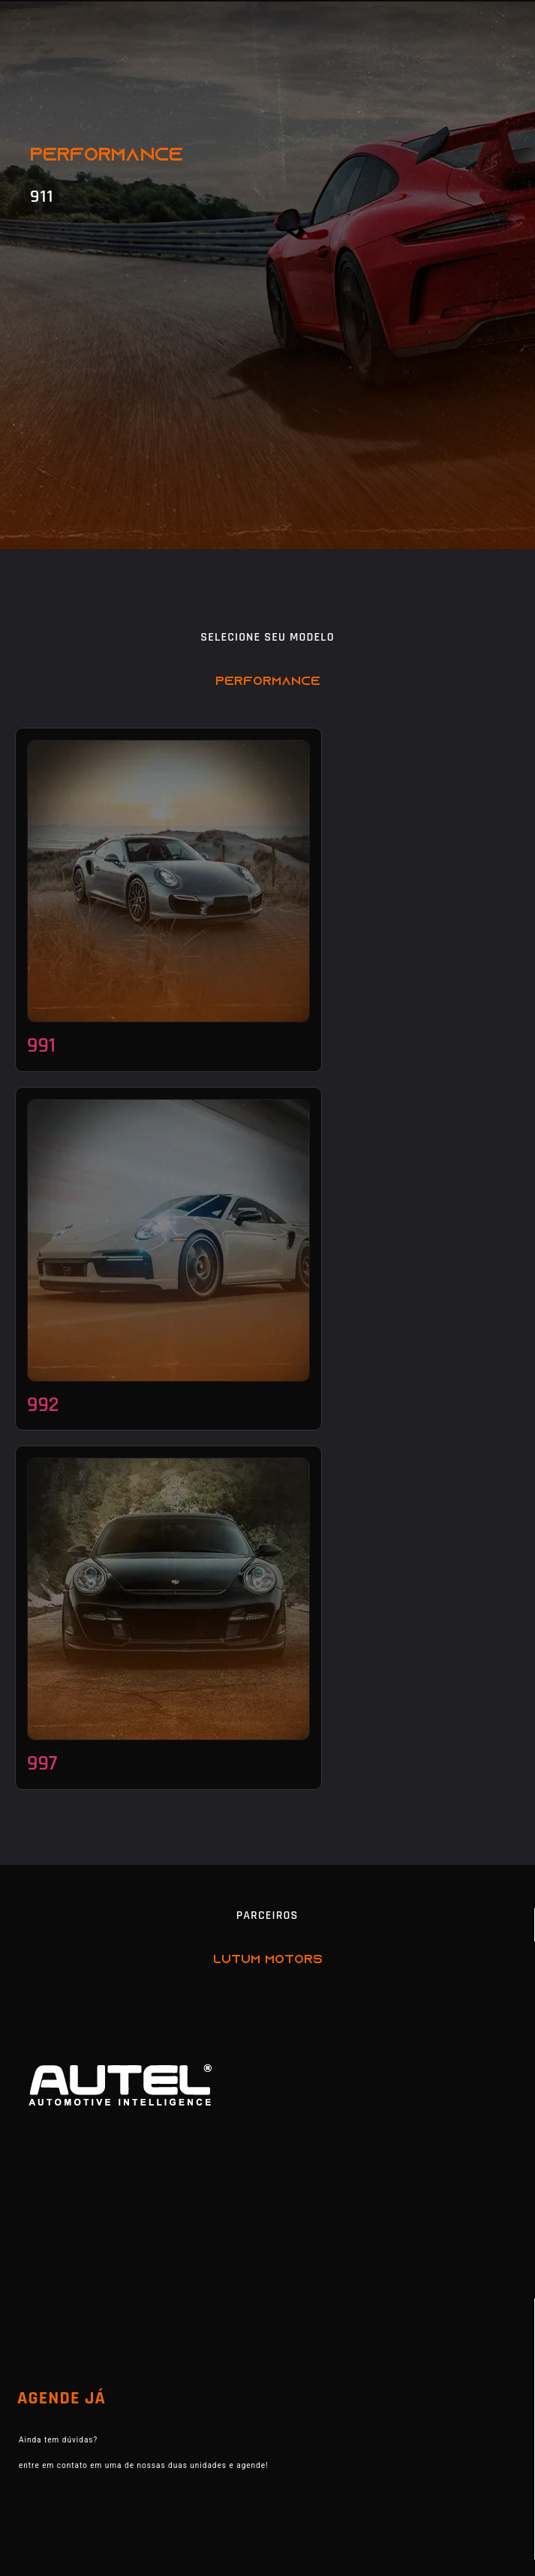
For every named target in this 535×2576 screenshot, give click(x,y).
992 (43, 1405)
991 (41, 1045)
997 (42, 1763)
